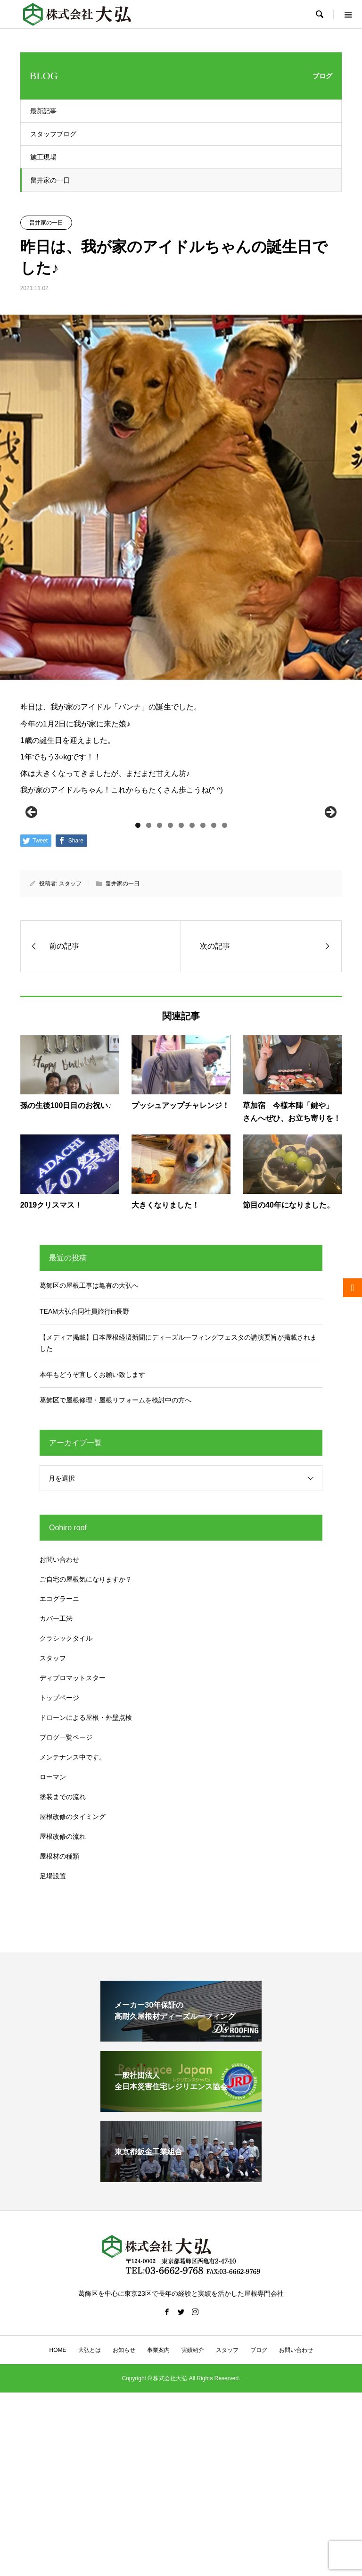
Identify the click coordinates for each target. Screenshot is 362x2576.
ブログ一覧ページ (66, 1897)
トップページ (59, 1857)
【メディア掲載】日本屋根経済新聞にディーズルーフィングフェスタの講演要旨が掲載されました (178, 1502)
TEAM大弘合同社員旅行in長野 (84, 1471)
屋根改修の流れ (63, 1996)
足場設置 (53, 2036)
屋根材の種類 (59, 2016)
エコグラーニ (59, 1758)
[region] (181, 895)
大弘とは (89, 2510)
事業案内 (158, 2510)
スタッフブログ (53, 134)
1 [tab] (137, 984)
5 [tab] (181, 984)
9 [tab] (224, 984)
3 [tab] (159, 984)
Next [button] (330, 892)
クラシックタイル (66, 1798)
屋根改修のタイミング (73, 1976)
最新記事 (43, 111)
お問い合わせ (59, 1719)
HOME (57, 2510)
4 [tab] (170, 984)
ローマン (53, 1937)
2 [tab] (148, 984)
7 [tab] (203, 984)
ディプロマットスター (73, 1838)
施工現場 (43, 157)
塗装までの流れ (63, 1956)
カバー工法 (56, 1778)
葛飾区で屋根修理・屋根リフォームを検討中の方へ (115, 1560)
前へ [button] (32, 892)
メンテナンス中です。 (73, 1917)
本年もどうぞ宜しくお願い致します (92, 1534)
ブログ (258, 2510)
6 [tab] (192, 984)
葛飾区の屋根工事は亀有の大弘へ (89, 1445)
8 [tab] (213, 984)
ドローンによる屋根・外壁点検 (86, 1877)
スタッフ (70, 1043)
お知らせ (124, 2510)
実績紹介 (192, 2510)
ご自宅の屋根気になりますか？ (86, 1738)
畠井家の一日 (50, 180)
